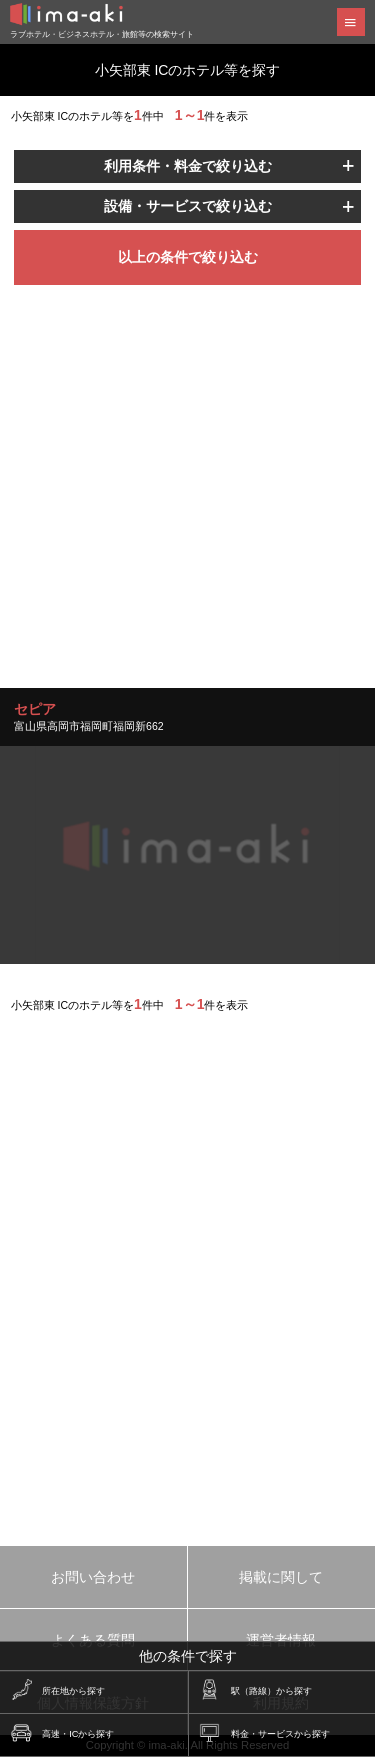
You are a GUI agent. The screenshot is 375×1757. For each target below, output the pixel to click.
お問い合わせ (93, 1577)
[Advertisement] (187, 500)
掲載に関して (281, 1577)
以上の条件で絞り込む (188, 257)
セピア (35, 709)
